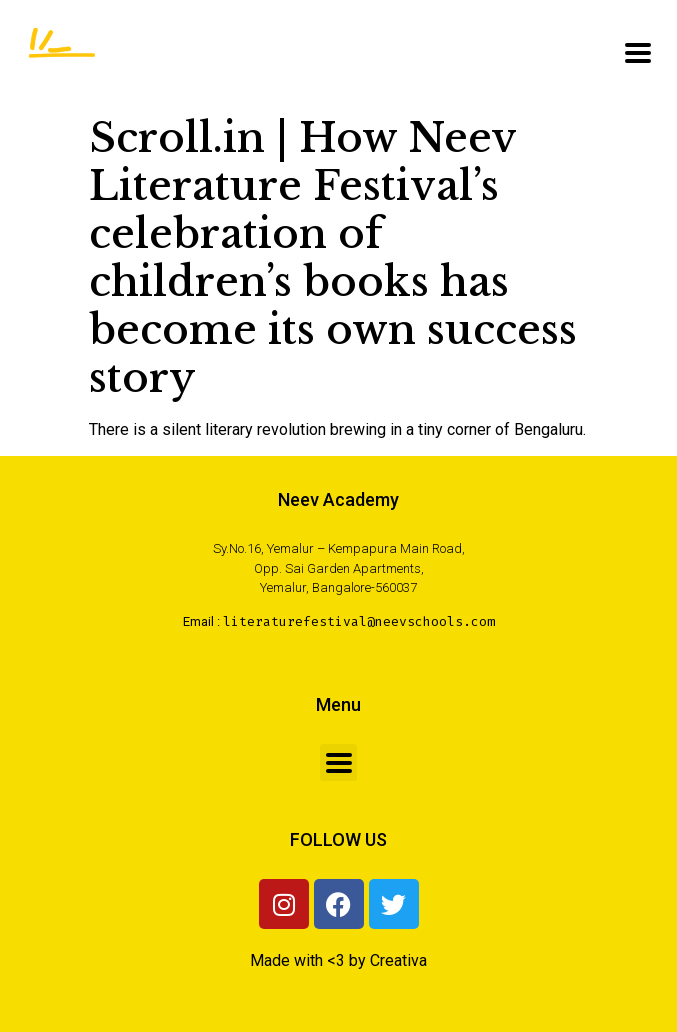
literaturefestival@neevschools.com (359, 621)
